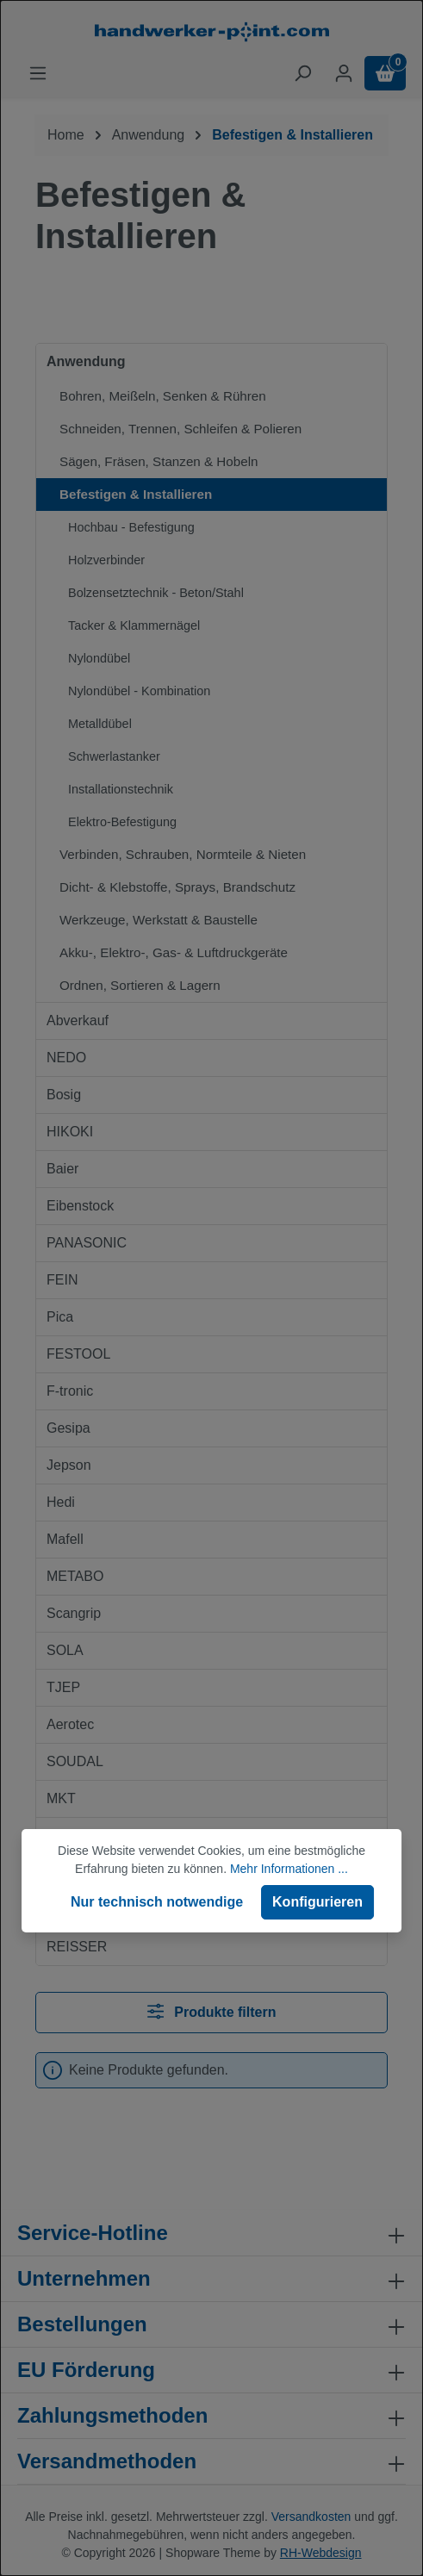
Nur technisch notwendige (157, 1902)
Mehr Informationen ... (289, 1869)
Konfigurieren (317, 1902)
